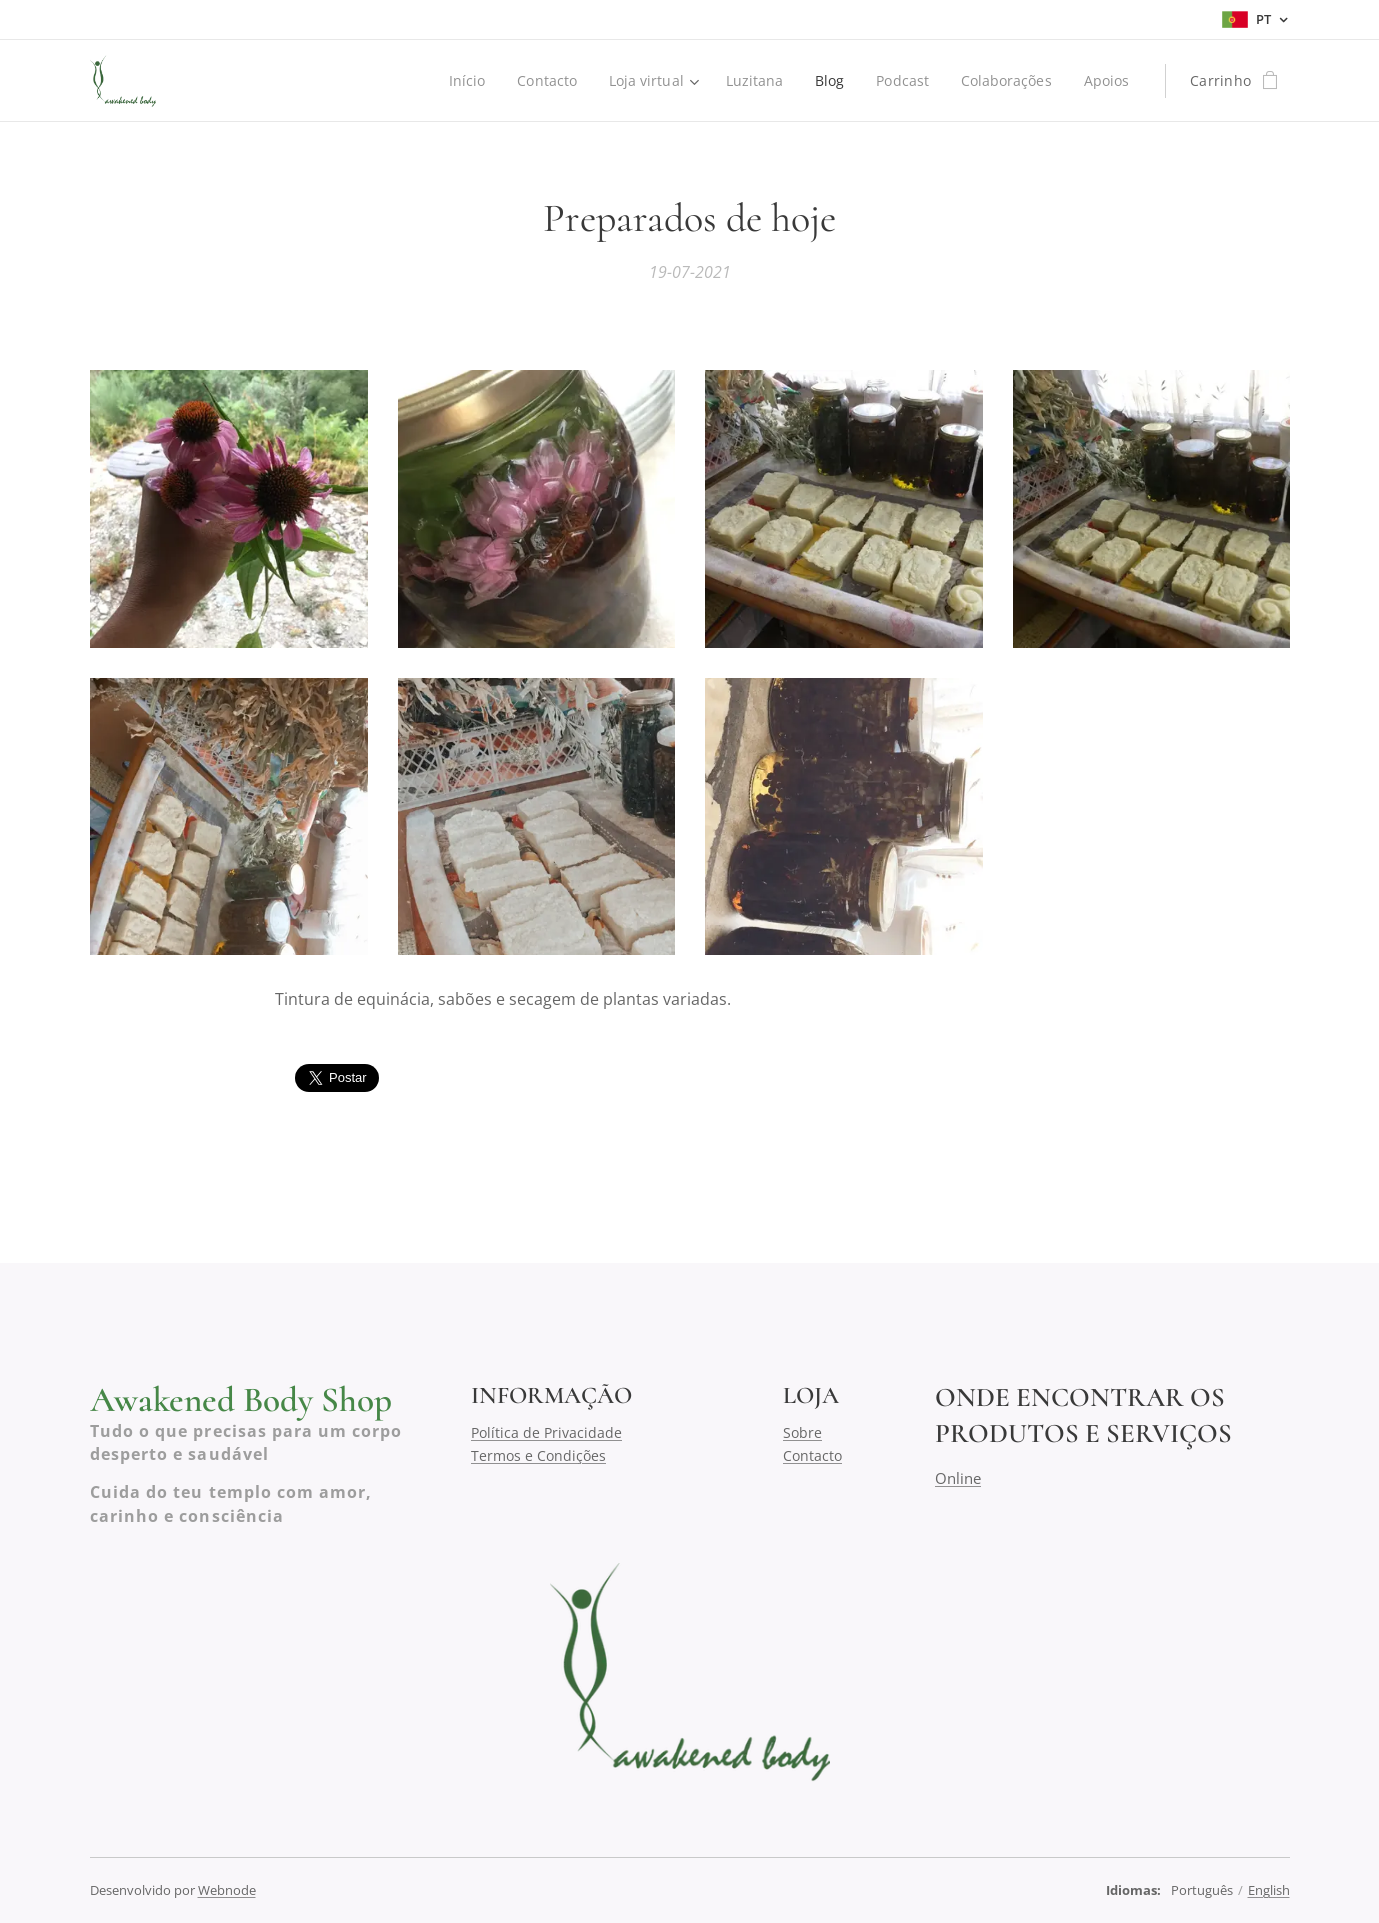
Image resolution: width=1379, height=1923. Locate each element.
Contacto (812, 1454)
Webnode (227, 1890)
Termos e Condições (538, 1454)
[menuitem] (459, 81)
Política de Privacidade (546, 1432)
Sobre (802, 1432)
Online (957, 1477)
